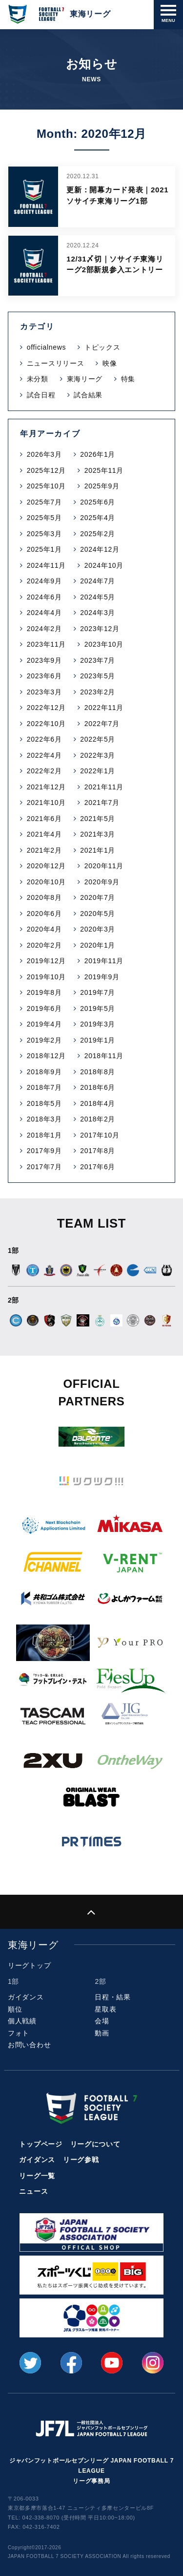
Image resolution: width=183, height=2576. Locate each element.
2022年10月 (46, 724)
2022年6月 (44, 739)
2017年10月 (99, 1135)
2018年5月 (44, 1103)
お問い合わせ (29, 2045)
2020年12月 (46, 866)
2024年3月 (97, 612)
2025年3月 (44, 534)
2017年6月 (97, 1167)
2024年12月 (99, 549)
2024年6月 (44, 597)
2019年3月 (97, 1024)
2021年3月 (97, 834)
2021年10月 (46, 802)
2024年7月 (97, 581)
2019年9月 (102, 977)
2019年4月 (44, 1024)
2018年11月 (103, 1056)
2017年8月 (97, 1151)
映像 (109, 363)
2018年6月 (97, 1087)
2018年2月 (97, 1119)
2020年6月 (44, 913)
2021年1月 (97, 850)
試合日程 (41, 395)
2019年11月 (103, 961)
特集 (128, 379)
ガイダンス (26, 1997)
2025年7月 (44, 502)
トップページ (40, 2144)
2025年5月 (44, 518)
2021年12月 (46, 787)
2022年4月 (44, 755)
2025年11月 (103, 470)
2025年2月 (97, 534)
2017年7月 (44, 1167)
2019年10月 (46, 977)
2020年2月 (44, 945)
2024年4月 (44, 612)
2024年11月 (46, 565)
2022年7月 (102, 724)
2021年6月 (44, 818)
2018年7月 (44, 1087)
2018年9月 (44, 1072)
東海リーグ (85, 379)
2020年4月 (44, 929)
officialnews (46, 347)
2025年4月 (97, 518)
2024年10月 (103, 565)
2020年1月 (97, 945)
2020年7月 (97, 897)
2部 (100, 1981)
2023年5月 (97, 676)
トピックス (102, 347)
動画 (102, 2033)
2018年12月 (46, 1056)
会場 (102, 2021)
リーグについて (95, 2144)
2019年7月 (97, 992)
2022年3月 (97, 755)
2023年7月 (97, 660)
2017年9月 (44, 1151)
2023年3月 (44, 692)
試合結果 (88, 395)
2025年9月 (102, 486)
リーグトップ (29, 1965)
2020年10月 (46, 882)
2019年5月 (97, 1008)
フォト (18, 2033)
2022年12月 (46, 707)
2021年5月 (97, 818)
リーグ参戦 (81, 2160)
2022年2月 (44, 771)
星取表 (105, 2009)
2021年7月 (102, 802)
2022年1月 (97, 771)
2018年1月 (44, 1135)
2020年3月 (97, 929)
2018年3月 (44, 1119)
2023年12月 (99, 629)
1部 (13, 1981)
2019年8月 (44, 992)
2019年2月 (44, 1040)
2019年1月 (97, 1040)
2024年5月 (97, 597)
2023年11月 (46, 644)
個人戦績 (22, 2021)
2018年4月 (97, 1103)
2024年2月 (44, 629)
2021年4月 (44, 834)
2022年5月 (97, 739)
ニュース (33, 2191)
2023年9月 (44, 660)
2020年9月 (102, 882)
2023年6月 (44, 676)
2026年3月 (44, 454)
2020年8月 (44, 897)
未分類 (37, 379)
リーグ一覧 (37, 2176)
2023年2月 (97, 692)
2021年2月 (44, 850)
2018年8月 (97, 1072)
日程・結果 (113, 1997)
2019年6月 (44, 1008)
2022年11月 (103, 707)
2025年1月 (44, 549)
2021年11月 (103, 787)
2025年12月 (46, 470)
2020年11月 (103, 866)
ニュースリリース (55, 363)
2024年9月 (44, 581)
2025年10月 (46, 486)
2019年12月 (46, 961)
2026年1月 (97, 454)
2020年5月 (97, 913)
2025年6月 (97, 502)
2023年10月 (103, 644)
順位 (15, 2009)
